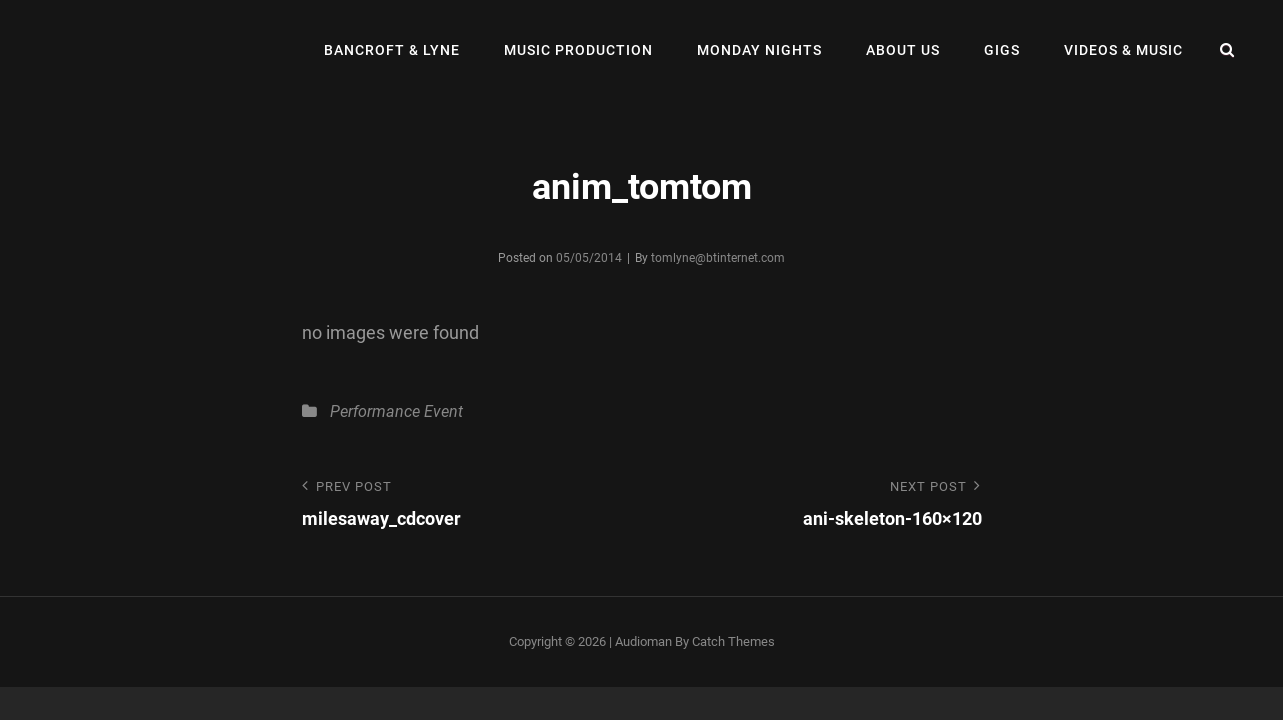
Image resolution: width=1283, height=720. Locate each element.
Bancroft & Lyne (392, 50)
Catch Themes (733, 641)
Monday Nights (759, 50)
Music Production (578, 50)
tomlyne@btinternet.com (718, 258)
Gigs (1002, 50)
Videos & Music (1123, 50)
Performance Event (396, 411)
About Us (903, 50)
